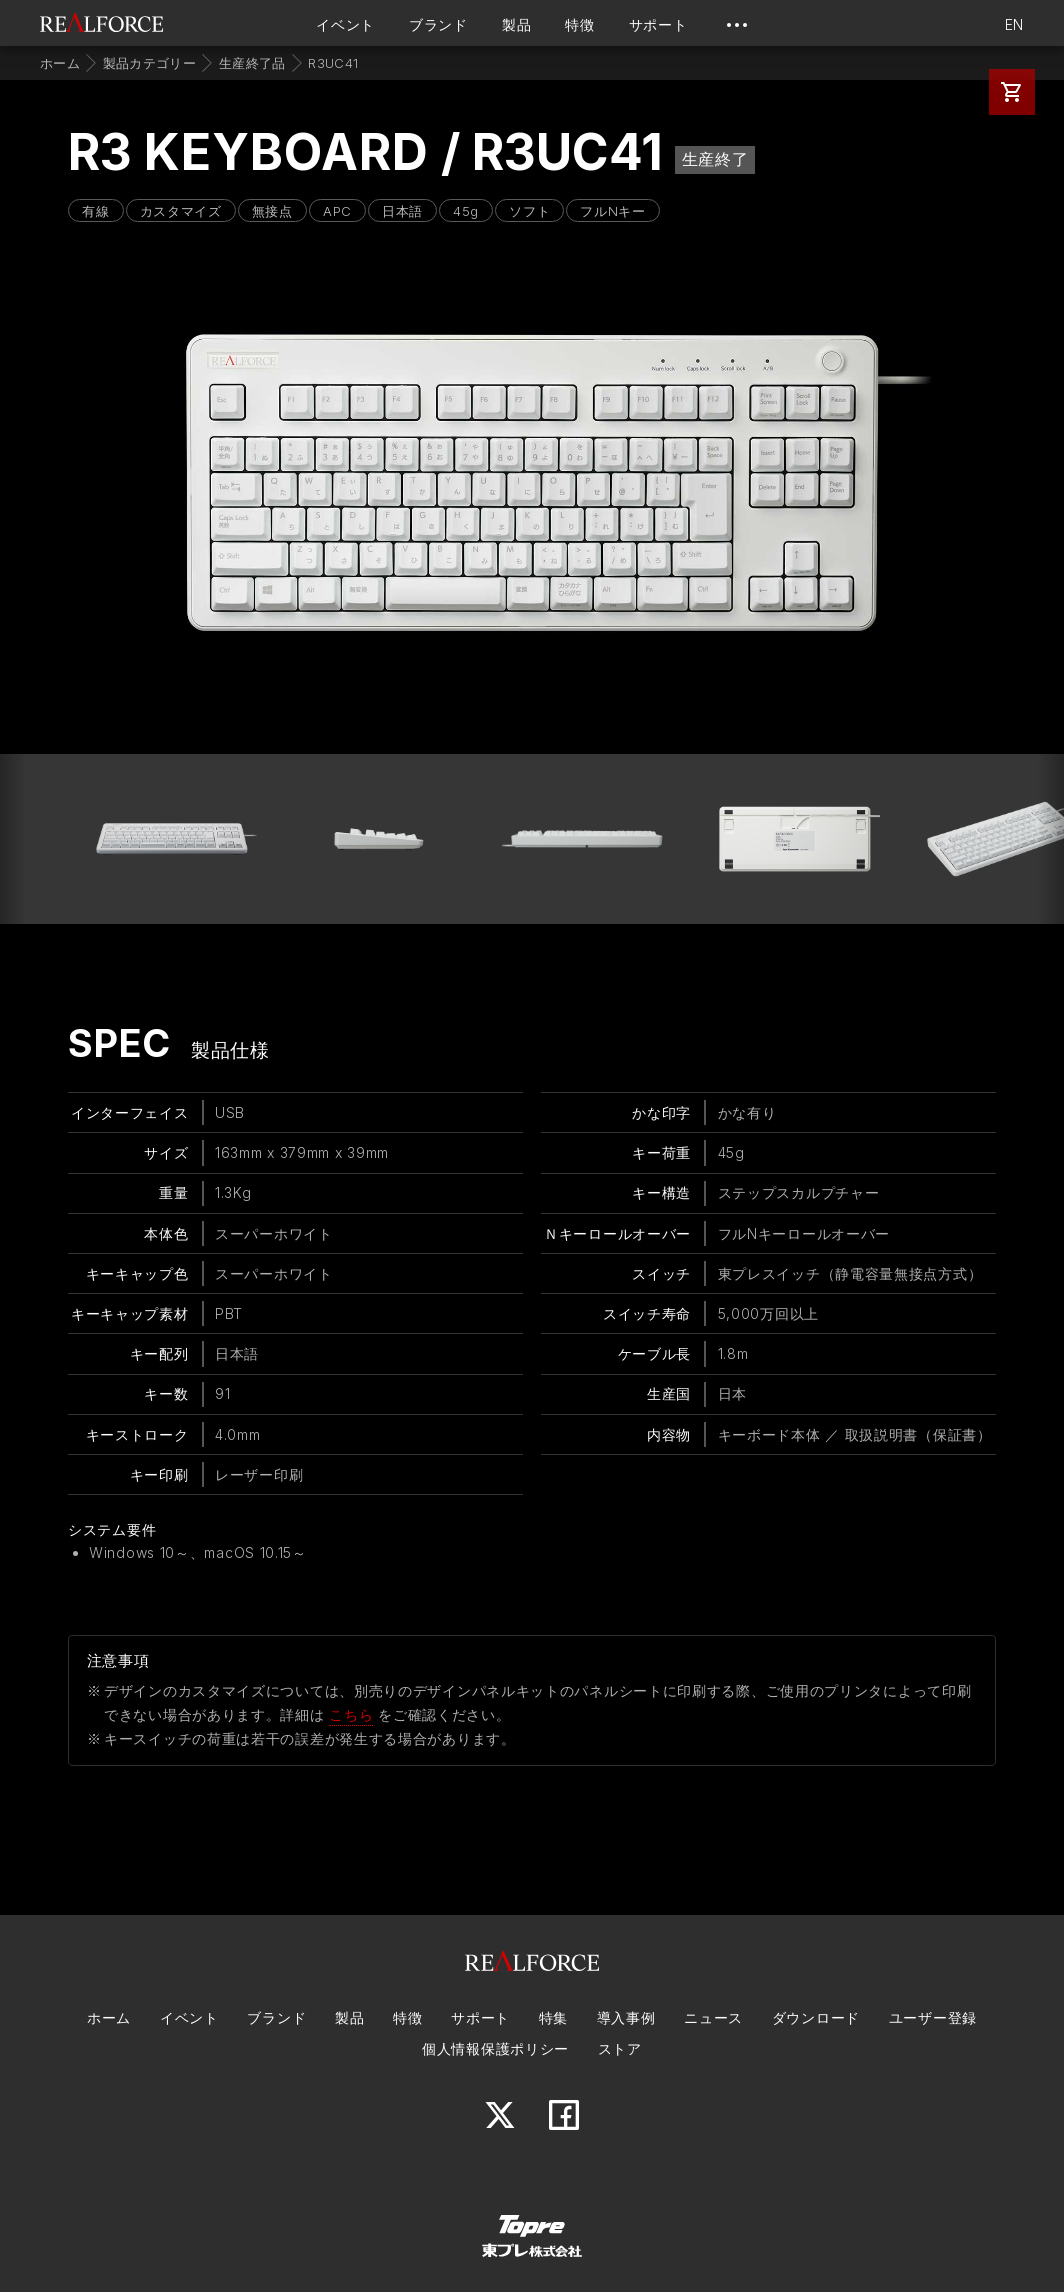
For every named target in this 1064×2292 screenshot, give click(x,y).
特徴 (579, 24)
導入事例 (626, 2017)
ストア (620, 2048)
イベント (345, 24)
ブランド (438, 24)
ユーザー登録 (933, 2017)
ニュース (713, 2017)
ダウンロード (816, 2017)
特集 (553, 2017)
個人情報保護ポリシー (495, 2048)
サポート (658, 24)
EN (1014, 24)
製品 (516, 24)
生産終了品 (252, 63)
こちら (351, 1714)
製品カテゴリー (149, 63)
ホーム (60, 63)
